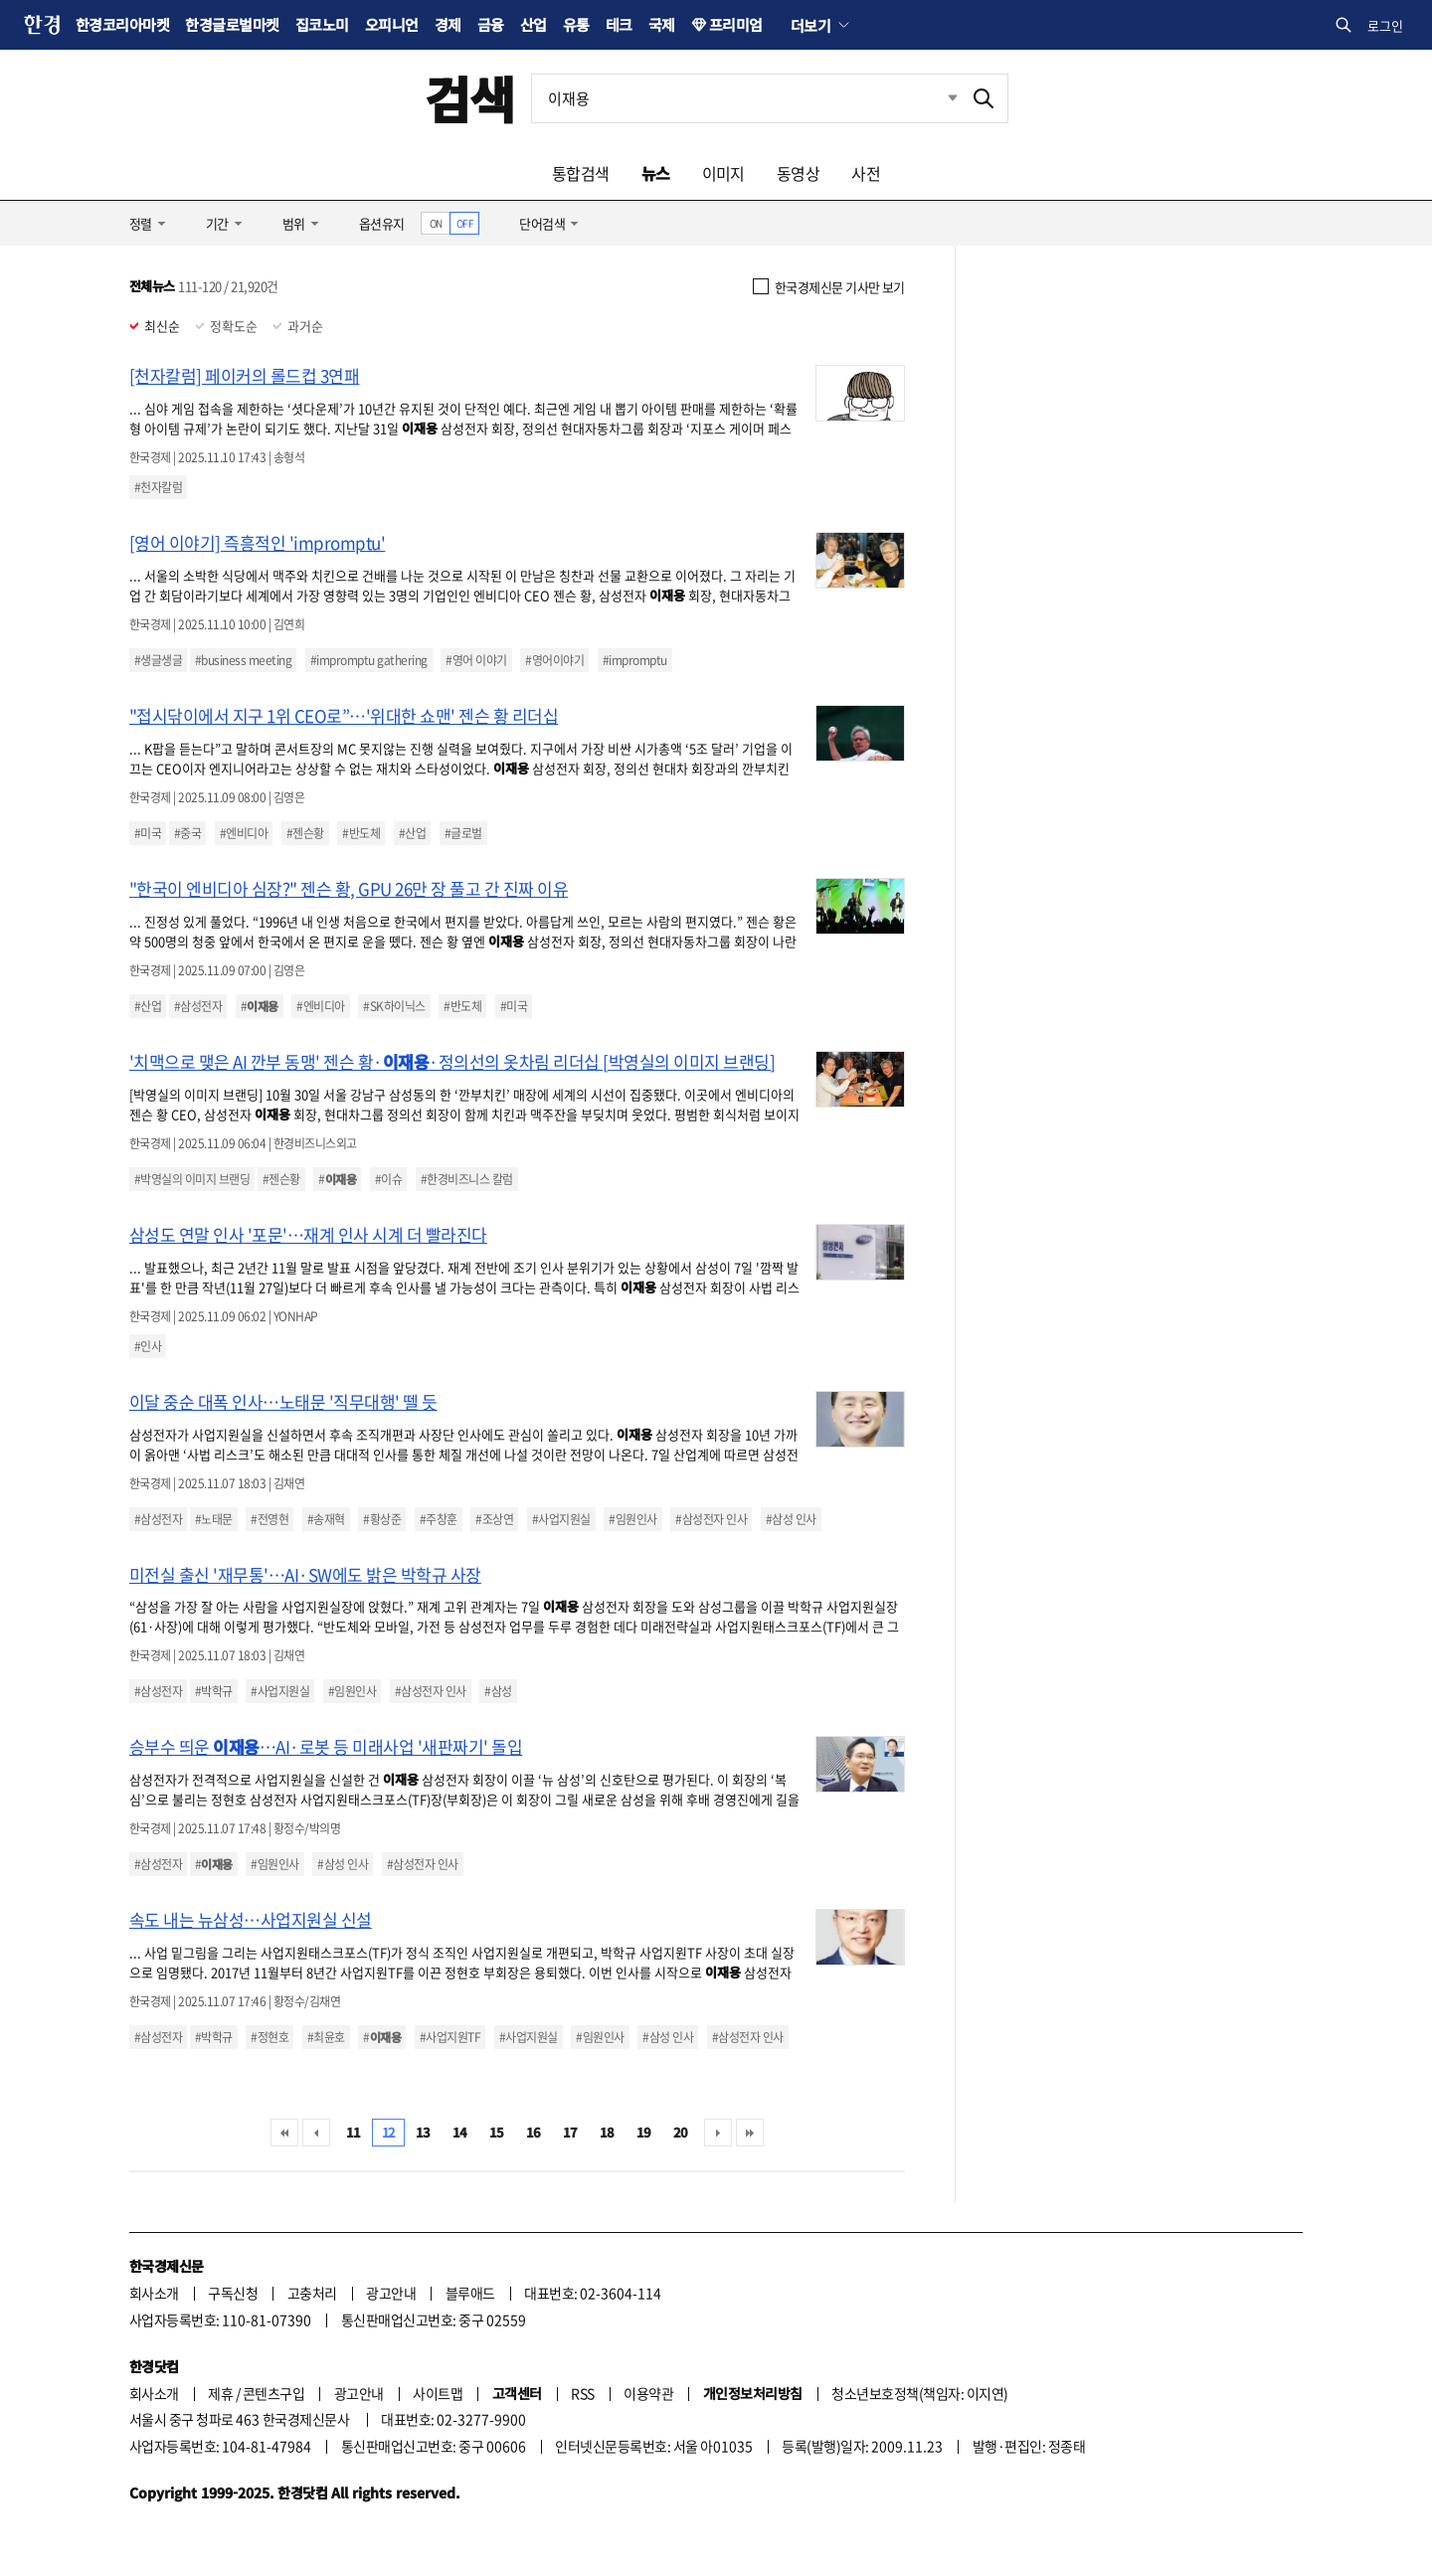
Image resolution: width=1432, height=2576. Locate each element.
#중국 (187, 833)
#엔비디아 (244, 833)
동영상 (798, 173)
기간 (217, 223)
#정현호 (269, 2037)
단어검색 (542, 223)
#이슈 (388, 1179)
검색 (470, 98)
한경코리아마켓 (122, 24)
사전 (865, 173)
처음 (284, 2133)
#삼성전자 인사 (711, 1519)
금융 (490, 24)
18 (607, 2132)
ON (436, 223)
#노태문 (214, 1519)
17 (570, 2132)
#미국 (147, 833)
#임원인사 (632, 1519)
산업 (533, 24)
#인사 (147, 1346)
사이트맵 (437, 2393)
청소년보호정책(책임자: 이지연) (919, 2393)
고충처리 (312, 2293)
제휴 (220, 2393)
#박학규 (214, 1691)
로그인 (1385, 25)
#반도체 (361, 833)
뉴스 (655, 173)
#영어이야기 (554, 660)
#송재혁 (326, 1519)
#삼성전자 (198, 1006)
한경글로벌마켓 (231, 24)
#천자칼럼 (158, 487)
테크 (619, 24)
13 (423, 2132)
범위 (293, 223)
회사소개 (154, 2293)
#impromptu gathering (369, 660)
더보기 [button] (810, 25)
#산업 (412, 833)
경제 (448, 24)
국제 (661, 24)
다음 (718, 2133)
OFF (464, 223)
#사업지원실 (561, 1519)
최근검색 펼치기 (938, 98)
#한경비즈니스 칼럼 (467, 1179)
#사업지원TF (450, 2037)
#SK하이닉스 (394, 1006)
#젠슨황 (305, 833)
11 (353, 2132)
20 (680, 2132)
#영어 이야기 (476, 660)
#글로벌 (463, 833)
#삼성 (497, 1691)
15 (496, 2132)
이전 (316, 2133)
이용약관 (648, 2393)
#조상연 (494, 1519)
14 (459, 2132)
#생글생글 (158, 660)
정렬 (140, 223)
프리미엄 (736, 24)
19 (643, 2132)
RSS (582, 2393)
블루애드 (470, 2293)
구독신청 (233, 2293)
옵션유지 (382, 223)
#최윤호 (326, 2037)
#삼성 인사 (791, 1519)
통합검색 (581, 173)
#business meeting (243, 660)
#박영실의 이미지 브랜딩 (192, 1179)
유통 (576, 24)
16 (533, 2132)
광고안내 (391, 2293)
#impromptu (635, 660)
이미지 (723, 173)
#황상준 (382, 1519)
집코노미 (322, 24)
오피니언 (392, 24)
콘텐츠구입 (273, 2393)
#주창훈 (438, 1519)
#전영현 (269, 1519)
